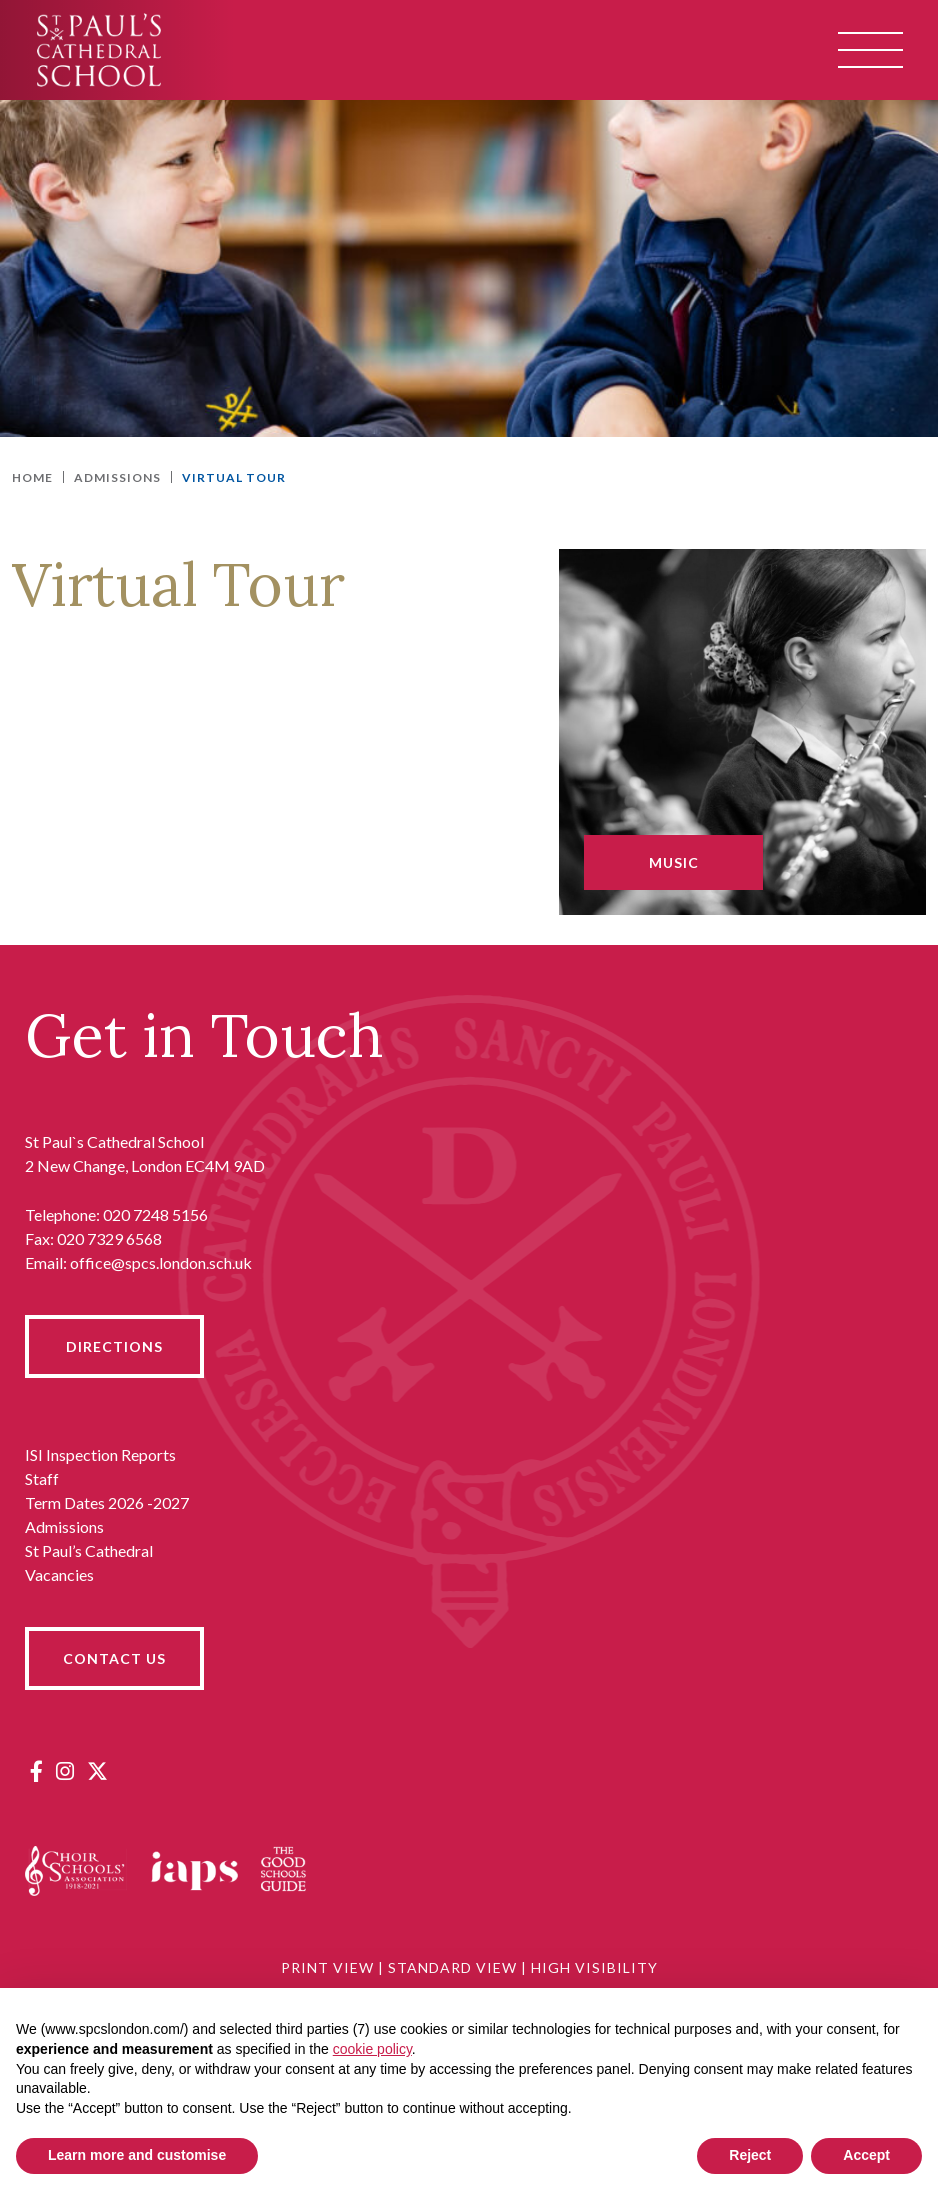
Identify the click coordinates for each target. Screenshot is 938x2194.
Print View (327, 1967)
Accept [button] (866, 2155)
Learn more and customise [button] (137, 2155)
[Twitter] (97, 1770)
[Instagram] (65, 1770)
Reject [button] (750, 2155)
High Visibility (594, 1967)
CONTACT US (114, 1658)
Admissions (64, 1526)
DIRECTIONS (114, 1346)
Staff (42, 1478)
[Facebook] (36, 1770)
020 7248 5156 (155, 1214)
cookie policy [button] (372, 2049)
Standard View (452, 1967)
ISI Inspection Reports (100, 1454)
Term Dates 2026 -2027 (107, 1502)
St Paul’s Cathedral (89, 1550)
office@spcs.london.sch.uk (161, 1262)
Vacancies (59, 1574)
